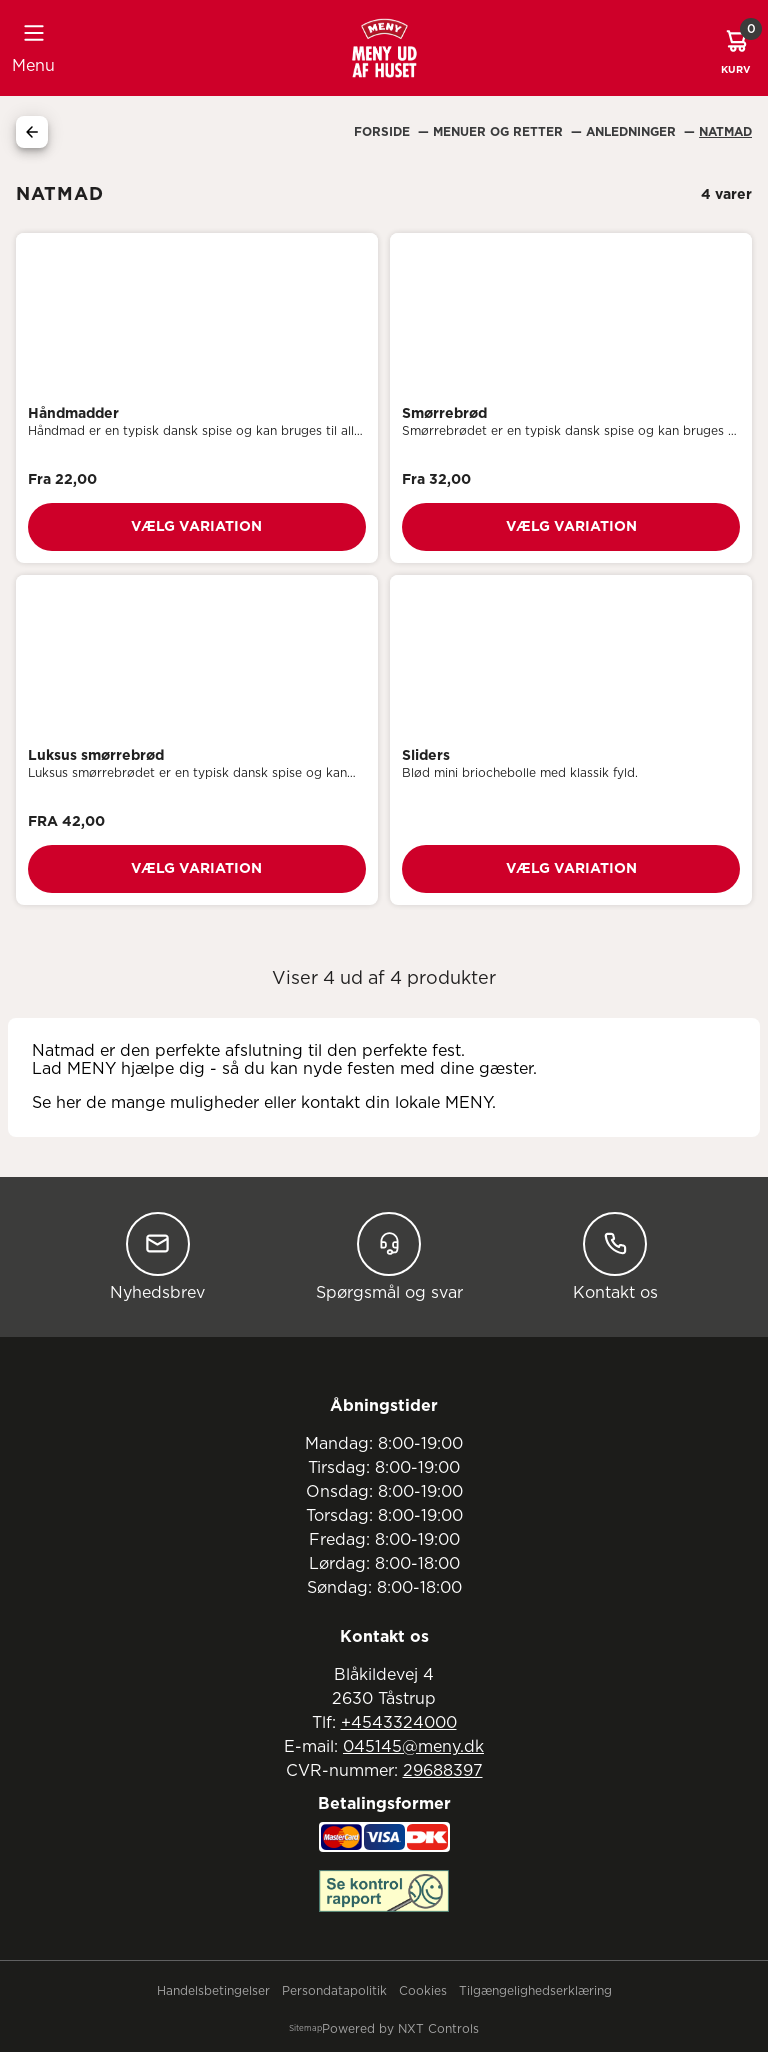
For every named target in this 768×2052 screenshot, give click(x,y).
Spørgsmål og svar (389, 1256)
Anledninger (633, 132)
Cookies (423, 1991)
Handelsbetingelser (213, 1991)
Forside (384, 132)
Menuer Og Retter (500, 132)
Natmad (725, 132)
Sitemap (305, 2029)
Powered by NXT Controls (400, 2029)
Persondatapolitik (334, 1991)
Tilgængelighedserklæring (535, 1991)
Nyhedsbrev (157, 1256)
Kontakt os (615, 1256)
